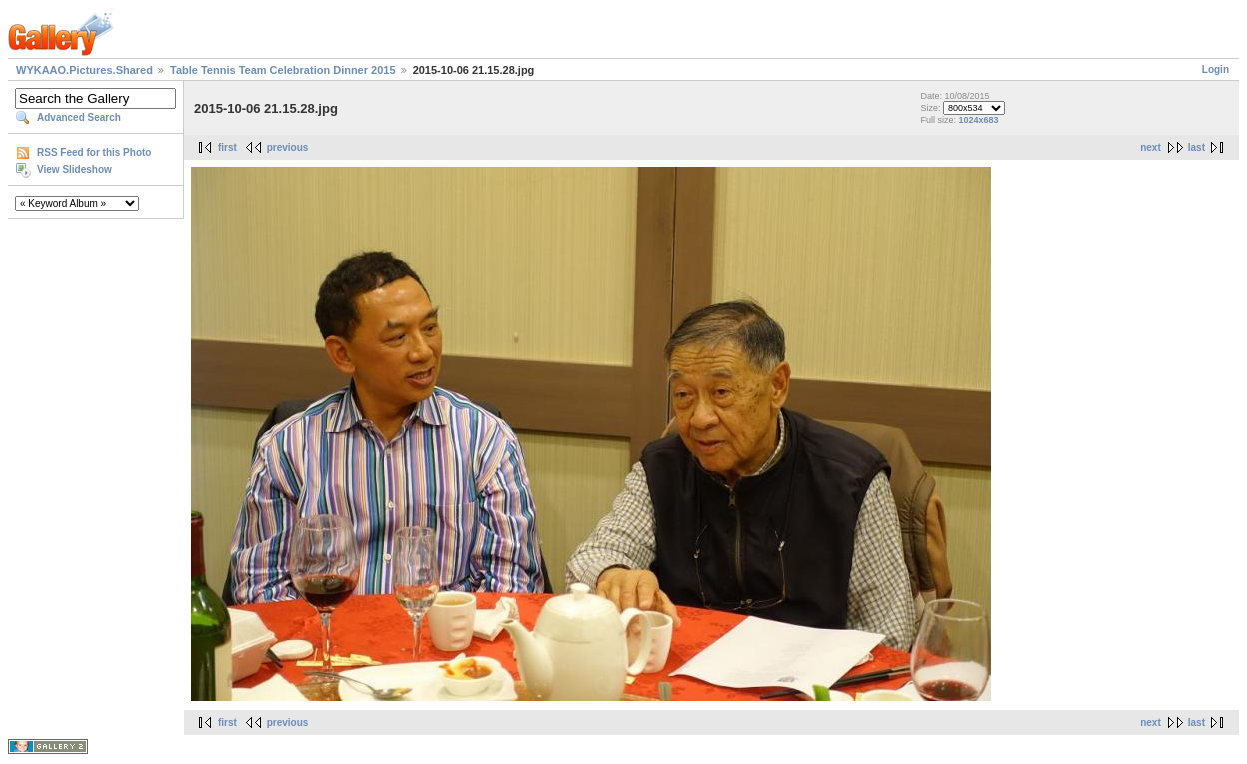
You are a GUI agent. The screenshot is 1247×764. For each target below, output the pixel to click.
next (1150, 147)
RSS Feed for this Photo (94, 152)
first (227, 147)
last (1196, 147)
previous (288, 147)
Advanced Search (79, 117)
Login (1215, 69)
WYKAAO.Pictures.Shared (84, 70)
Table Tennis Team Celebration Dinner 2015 (283, 70)
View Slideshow (74, 169)
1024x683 (979, 120)
